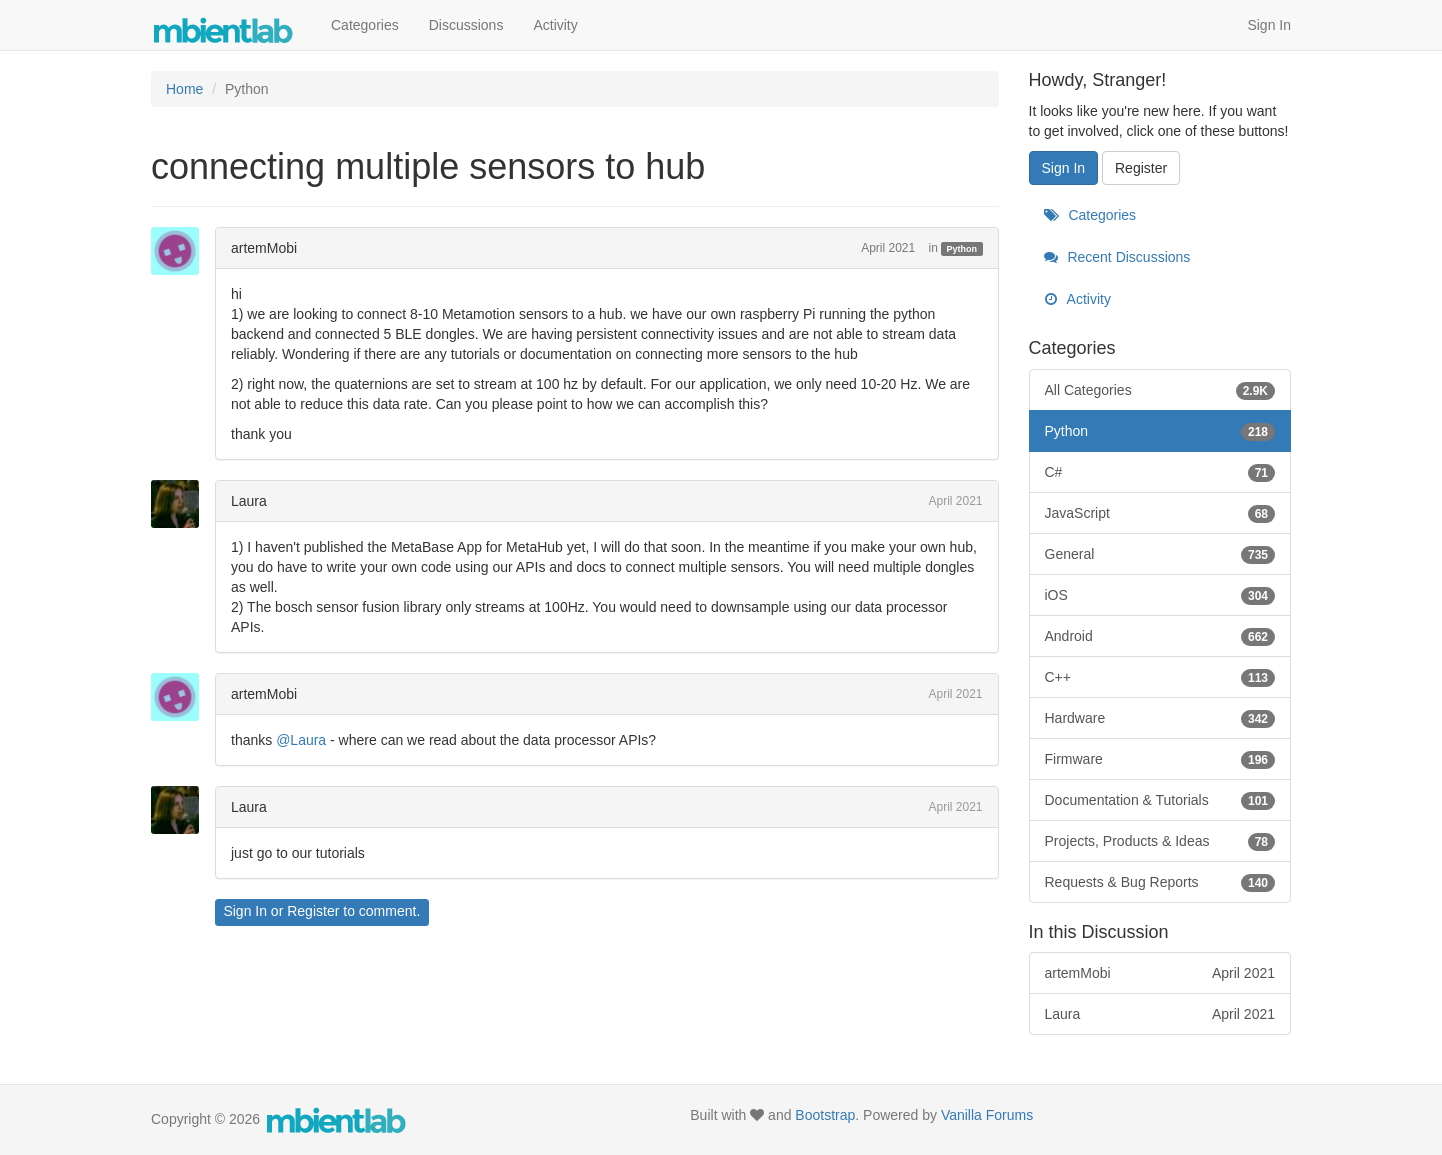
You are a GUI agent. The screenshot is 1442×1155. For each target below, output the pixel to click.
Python (962, 249)
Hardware (1160, 718)
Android (1160, 636)
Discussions (466, 25)
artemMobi (264, 248)
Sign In (1269, 25)
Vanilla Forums (987, 1115)
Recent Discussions (1117, 257)
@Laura (301, 740)
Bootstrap (825, 1115)
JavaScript (1160, 513)
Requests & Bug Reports (1160, 882)
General (1160, 554)
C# (1160, 472)
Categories (365, 25)
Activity (555, 25)
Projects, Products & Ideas (1160, 841)
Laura (249, 501)
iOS (1160, 595)
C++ (1160, 677)
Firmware (1160, 759)
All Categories (1160, 390)
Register (313, 911)
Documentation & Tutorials (1160, 800)
